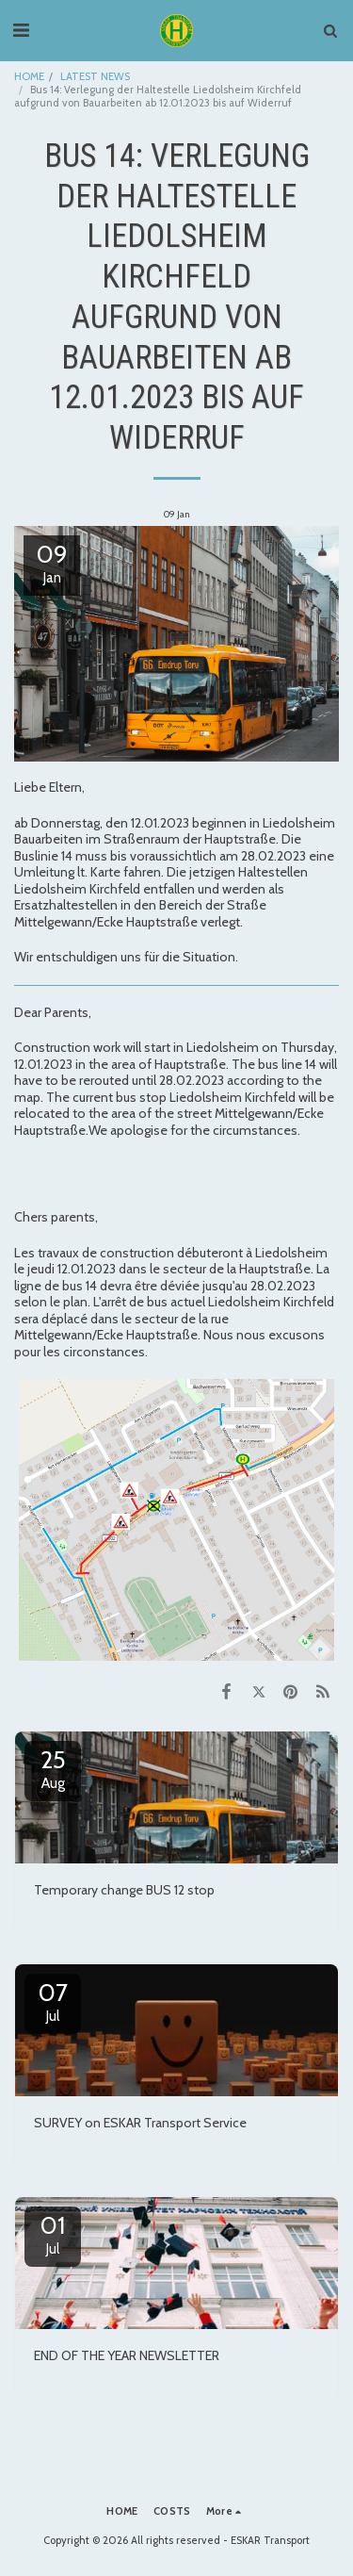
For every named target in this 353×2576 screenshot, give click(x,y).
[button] (21, 30)
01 (52, 2233)
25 (52, 1768)
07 (52, 2001)
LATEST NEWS (95, 76)
